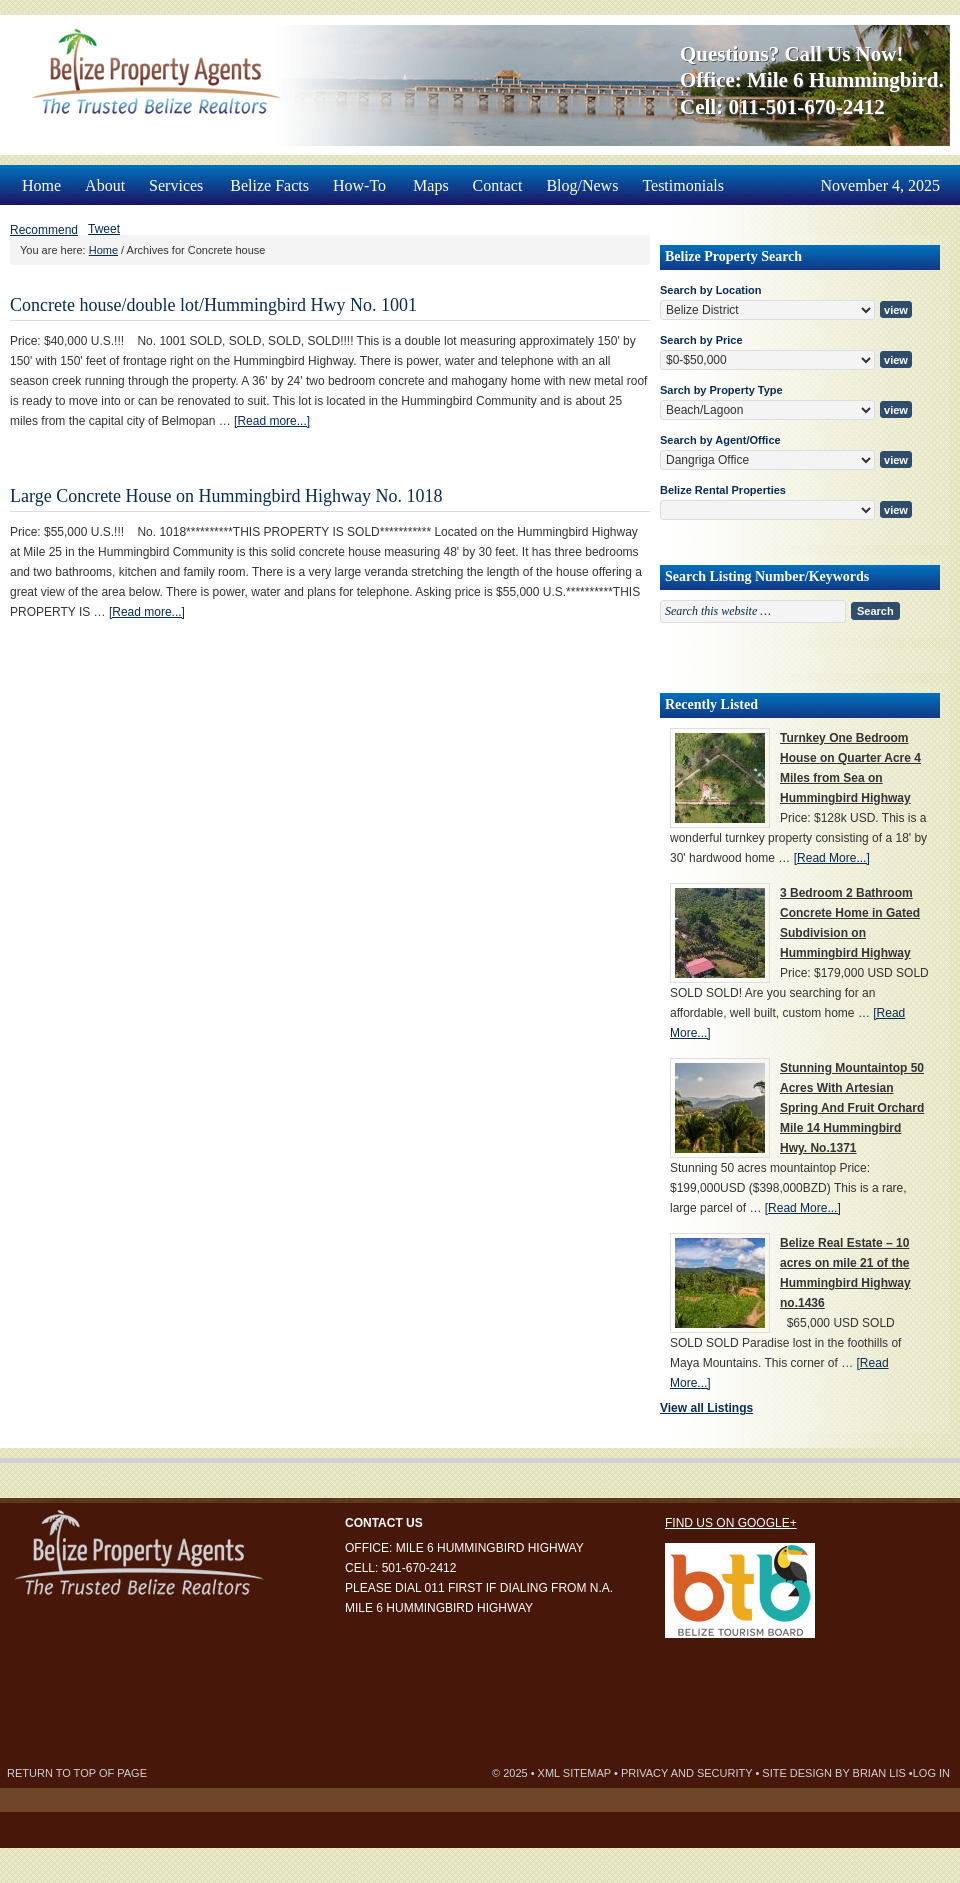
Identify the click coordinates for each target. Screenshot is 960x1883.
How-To (361, 179)
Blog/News (582, 185)
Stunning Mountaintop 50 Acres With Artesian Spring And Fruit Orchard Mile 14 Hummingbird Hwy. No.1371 (852, 1108)
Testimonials (683, 185)
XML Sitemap (574, 1773)
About (105, 185)
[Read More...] (832, 858)
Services (177, 179)
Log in (931, 1773)
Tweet (104, 229)
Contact (498, 185)
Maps (431, 185)
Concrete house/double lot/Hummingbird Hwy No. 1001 (213, 305)
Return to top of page (77, 1773)
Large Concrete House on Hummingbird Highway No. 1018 (226, 496)
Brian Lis (879, 1773)
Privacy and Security (686, 1773)
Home (41, 185)
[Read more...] (272, 421)
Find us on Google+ (731, 1523)
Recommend (44, 230)
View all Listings (706, 1408)
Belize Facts (269, 185)
